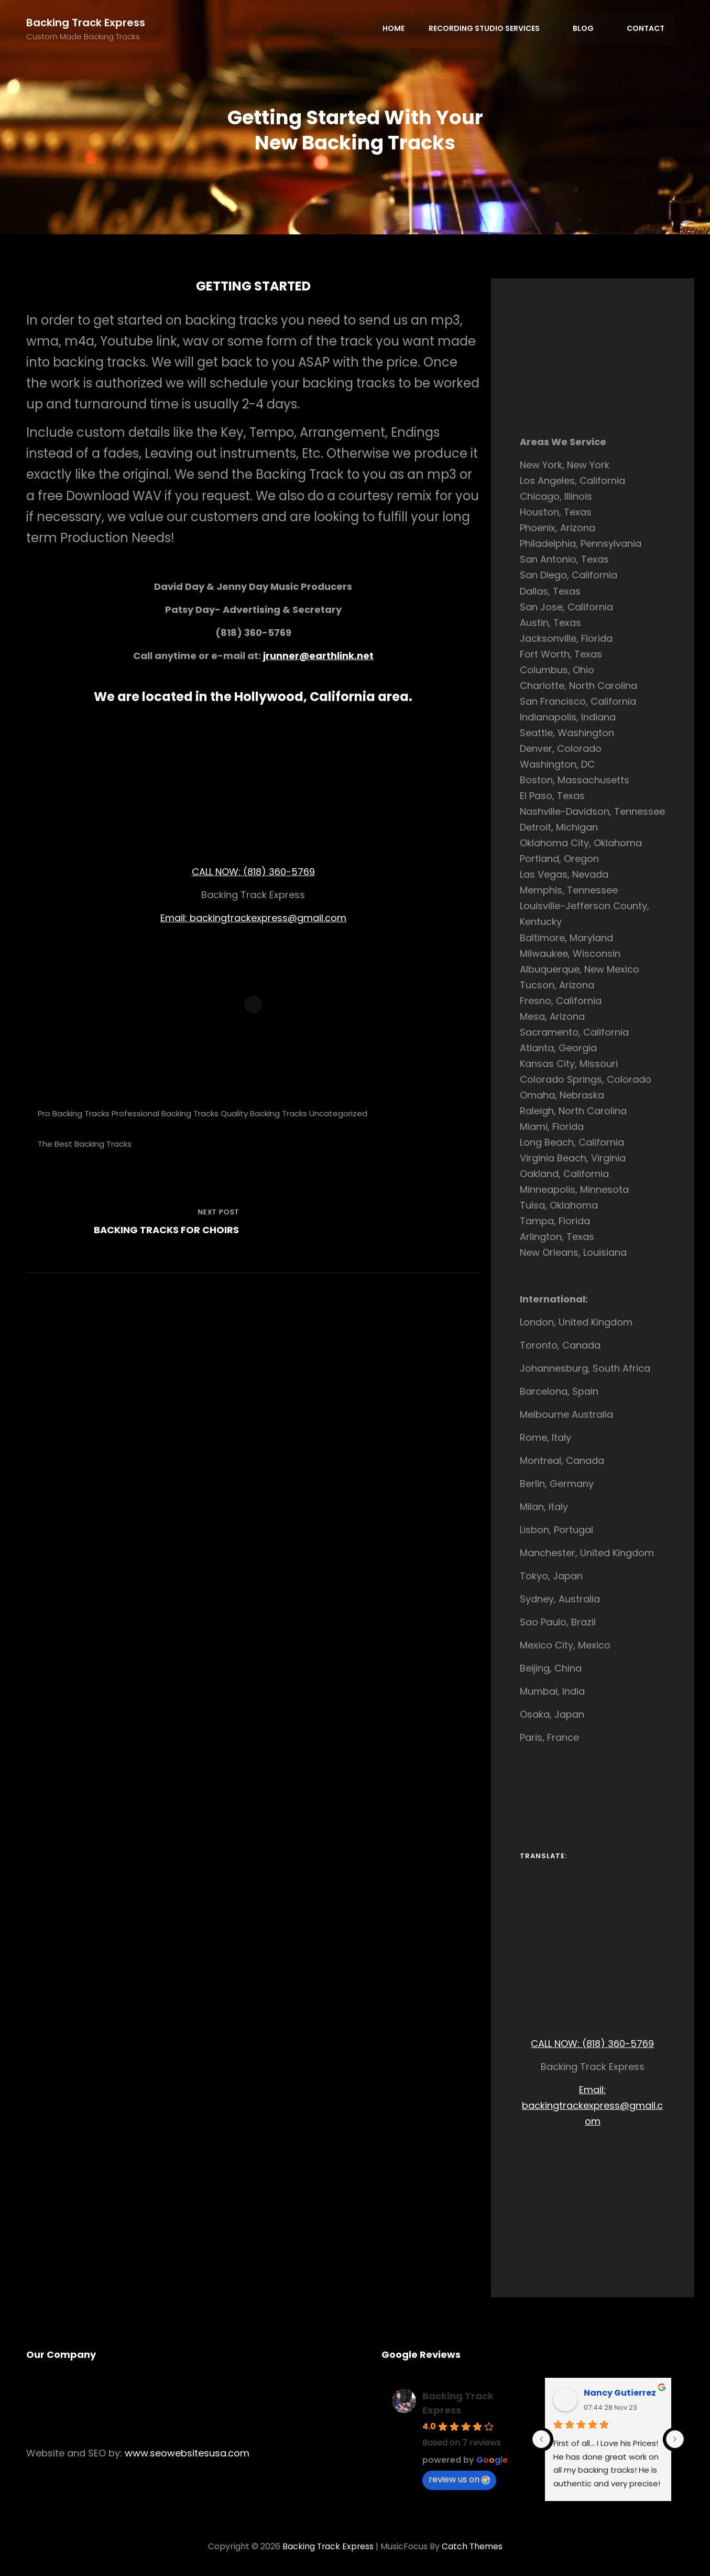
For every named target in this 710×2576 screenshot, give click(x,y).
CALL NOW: (217, 871)
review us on (459, 2479)
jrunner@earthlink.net (318, 655)
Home (397, 29)
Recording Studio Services (492, 29)
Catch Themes (473, 2546)
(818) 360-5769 (279, 871)
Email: (175, 917)
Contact (646, 29)
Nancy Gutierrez (620, 2393)
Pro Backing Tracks (74, 1113)
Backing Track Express (85, 22)
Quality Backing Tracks (264, 1113)
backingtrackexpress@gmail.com (268, 917)
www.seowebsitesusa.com (187, 2453)
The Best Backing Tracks (85, 1143)
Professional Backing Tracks (165, 1113)
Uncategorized (338, 1113)
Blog (590, 29)
